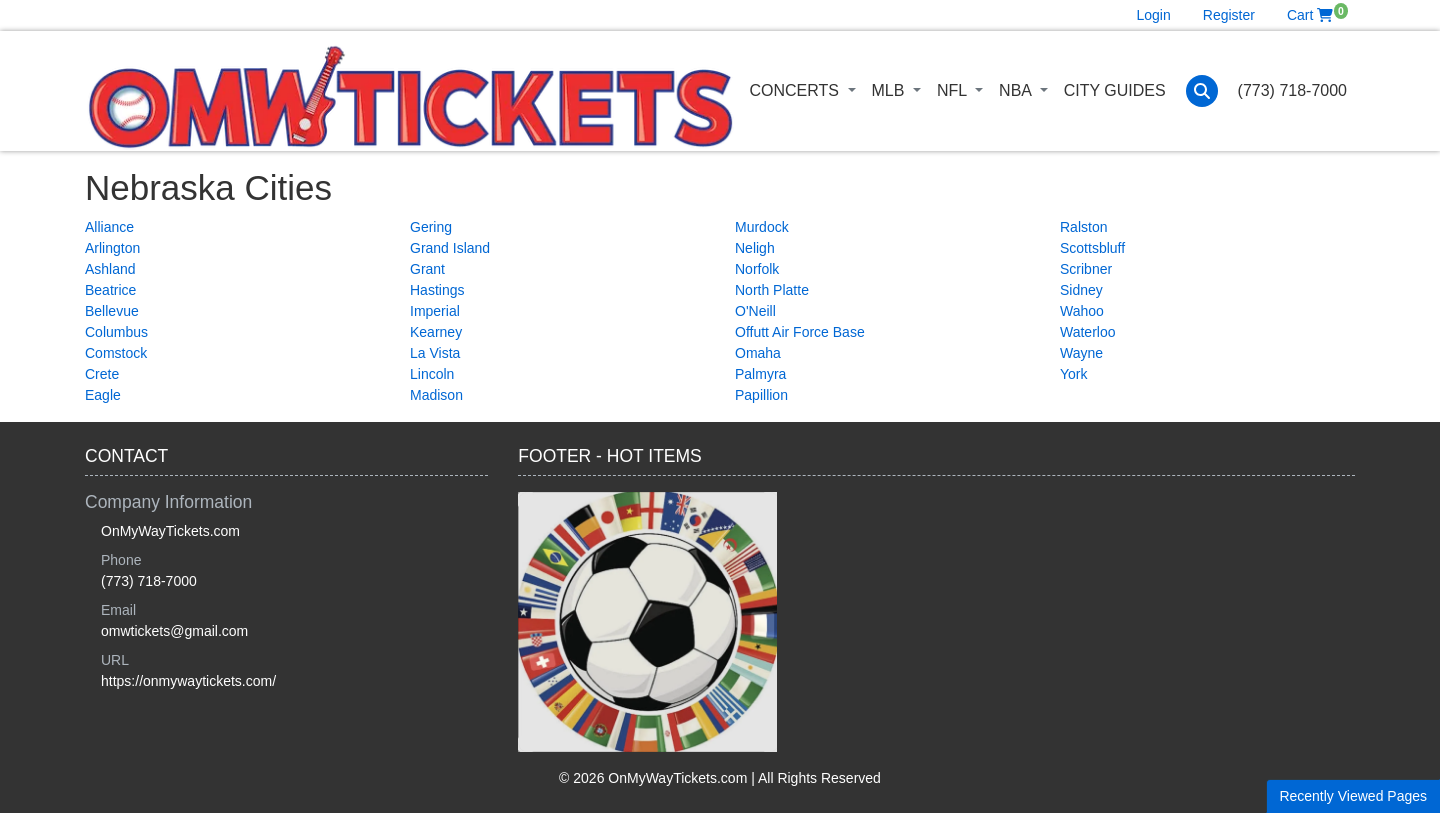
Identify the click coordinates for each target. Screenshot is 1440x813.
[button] (1202, 91)
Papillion (761, 395)
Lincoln (432, 374)
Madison (436, 395)
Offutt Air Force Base (800, 332)
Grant (427, 269)
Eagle (103, 395)
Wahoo (1082, 311)
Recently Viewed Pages (1353, 796)
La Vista (435, 353)
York (1074, 374)
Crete (102, 374)
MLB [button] (890, 90)
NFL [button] (954, 90)
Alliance (109, 227)
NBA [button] (1017, 90)
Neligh (755, 248)
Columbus (116, 332)
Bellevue (112, 311)
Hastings (437, 290)
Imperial (435, 311)
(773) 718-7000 (1292, 90)
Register (1229, 15)
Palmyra (760, 374)
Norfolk (757, 269)
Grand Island (450, 248)
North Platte (772, 290)
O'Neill (755, 311)
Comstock (116, 353)
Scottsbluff (1092, 248)
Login (1154, 15)
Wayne (1081, 353)
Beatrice (110, 290)
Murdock (762, 227)
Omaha (758, 353)
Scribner (1086, 269)
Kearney (436, 332)
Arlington (112, 248)
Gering (431, 227)
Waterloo (1088, 332)
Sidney (1081, 290)
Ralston (1083, 227)
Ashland (110, 269)
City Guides (1115, 90)
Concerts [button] (796, 90)
